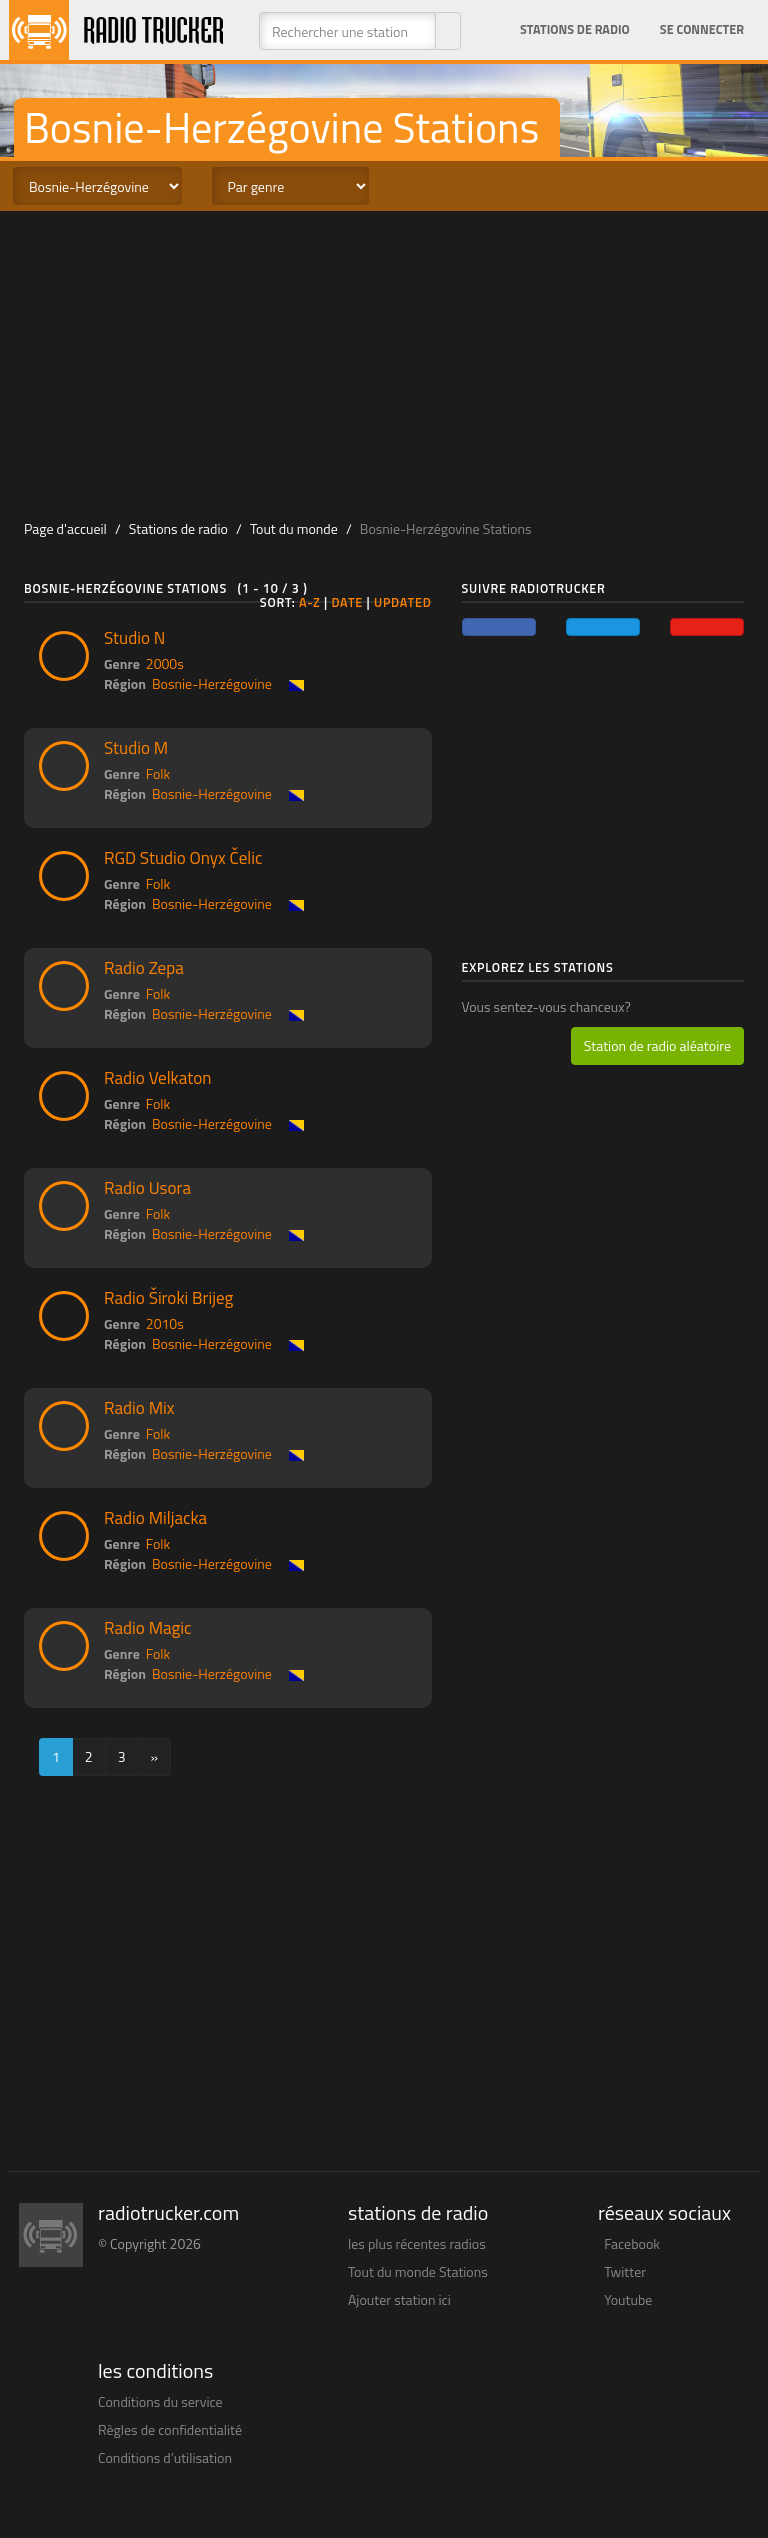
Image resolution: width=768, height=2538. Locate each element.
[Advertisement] (384, 361)
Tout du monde (294, 528)
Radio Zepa (144, 968)
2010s (165, 1323)
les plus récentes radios (417, 2243)
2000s (165, 663)
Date (347, 602)
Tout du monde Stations (418, 2271)
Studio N (134, 638)
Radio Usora (147, 1188)
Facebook (632, 2243)
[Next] (155, 1757)
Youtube (628, 2299)
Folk (158, 773)
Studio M (136, 748)
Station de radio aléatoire (657, 1045)
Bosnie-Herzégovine (212, 683)
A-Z (310, 602)
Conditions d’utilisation (165, 2457)
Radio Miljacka (155, 1518)
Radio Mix (139, 1408)
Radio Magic (148, 1628)
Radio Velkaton (157, 1078)
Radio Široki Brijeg (168, 1298)
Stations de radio (575, 29)
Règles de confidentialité (170, 2429)
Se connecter (702, 29)
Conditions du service (160, 2401)
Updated (403, 602)
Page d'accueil (65, 528)
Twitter (625, 2271)
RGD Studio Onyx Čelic (183, 858)
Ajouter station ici (399, 2299)
